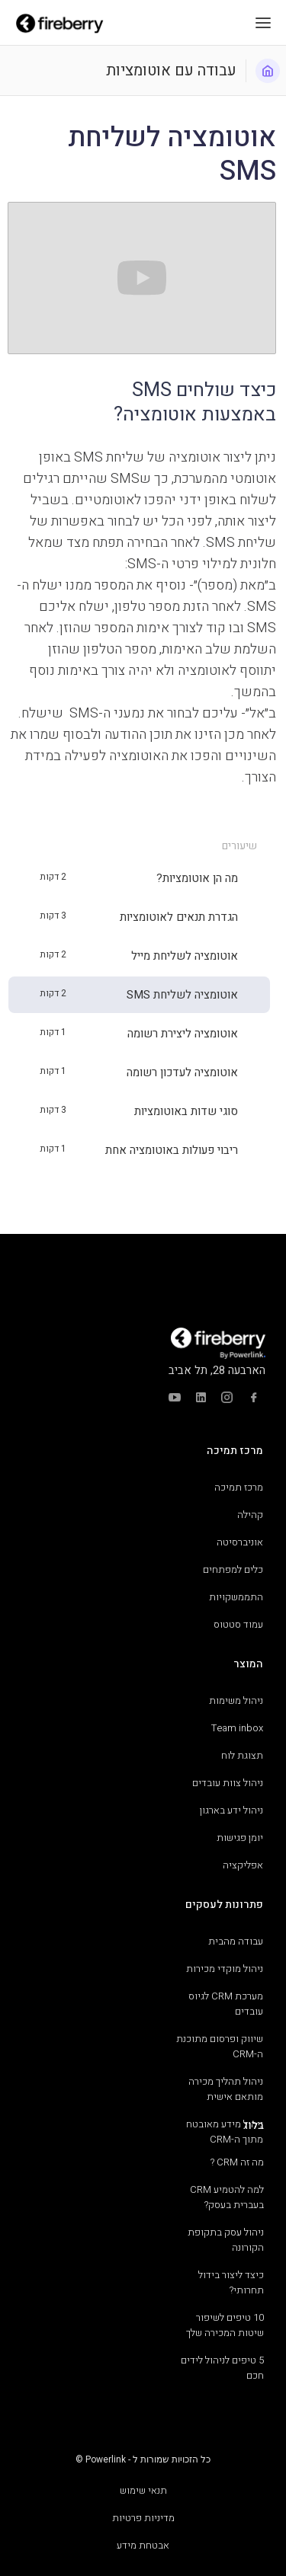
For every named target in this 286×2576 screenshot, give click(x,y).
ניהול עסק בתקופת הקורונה (226, 2240)
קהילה (250, 1514)
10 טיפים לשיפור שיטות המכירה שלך (225, 2325)
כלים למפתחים (233, 1569)
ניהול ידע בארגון (231, 1810)
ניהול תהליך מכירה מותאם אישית (225, 2089)
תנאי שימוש (143, 2490)
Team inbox (237, 1728)
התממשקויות (236, 1597)
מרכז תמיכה (238, 1487)
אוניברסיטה (240, 1542)
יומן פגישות (240, 1837)
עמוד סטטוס (238, 1624)
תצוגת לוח (242, 1755)
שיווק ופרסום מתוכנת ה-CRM (219, 2046)
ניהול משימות (236, 1700)
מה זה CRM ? (237, 2162)
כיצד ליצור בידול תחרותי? (231, 2282)
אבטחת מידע (143, 2545)
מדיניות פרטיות (143, 2517)
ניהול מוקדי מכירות (224, 1968)
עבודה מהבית (235, 1941)
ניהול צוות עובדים (227, 1782)
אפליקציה (243, 1865)
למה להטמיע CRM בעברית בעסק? (227, 2197)
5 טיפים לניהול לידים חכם (222, 2368)
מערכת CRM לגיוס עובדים (225, 2003)
